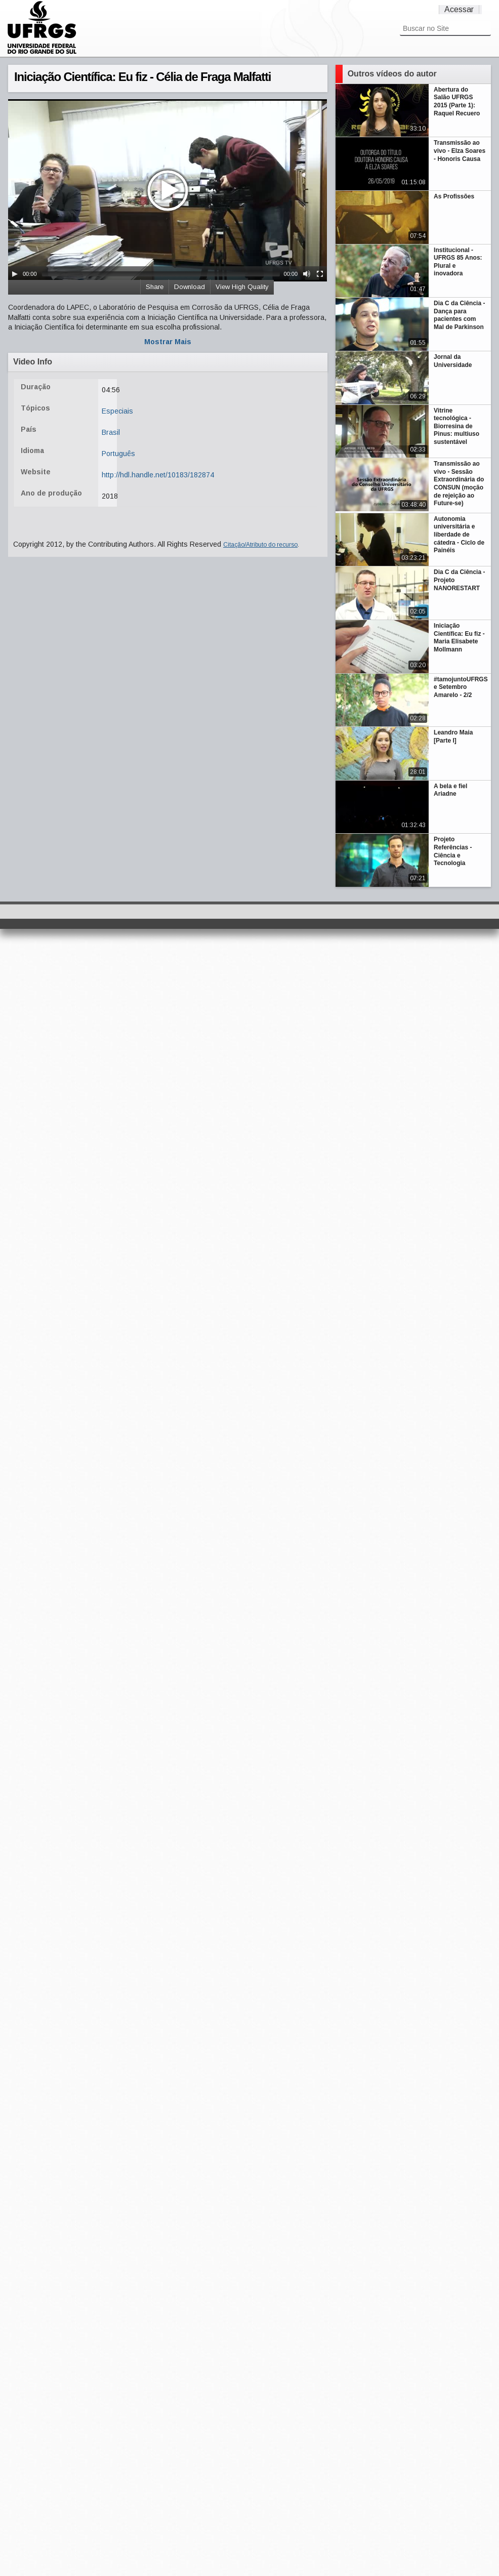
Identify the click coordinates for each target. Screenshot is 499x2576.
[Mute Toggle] (307, 274)
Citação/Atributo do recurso (260, 544)
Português (118, 453)
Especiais (117, 411)
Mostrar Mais (167, 342)
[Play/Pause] (15, 274)
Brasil (111, 432)
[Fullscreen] (320, 274)
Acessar (459, 9)
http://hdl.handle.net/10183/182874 (158, 475)
